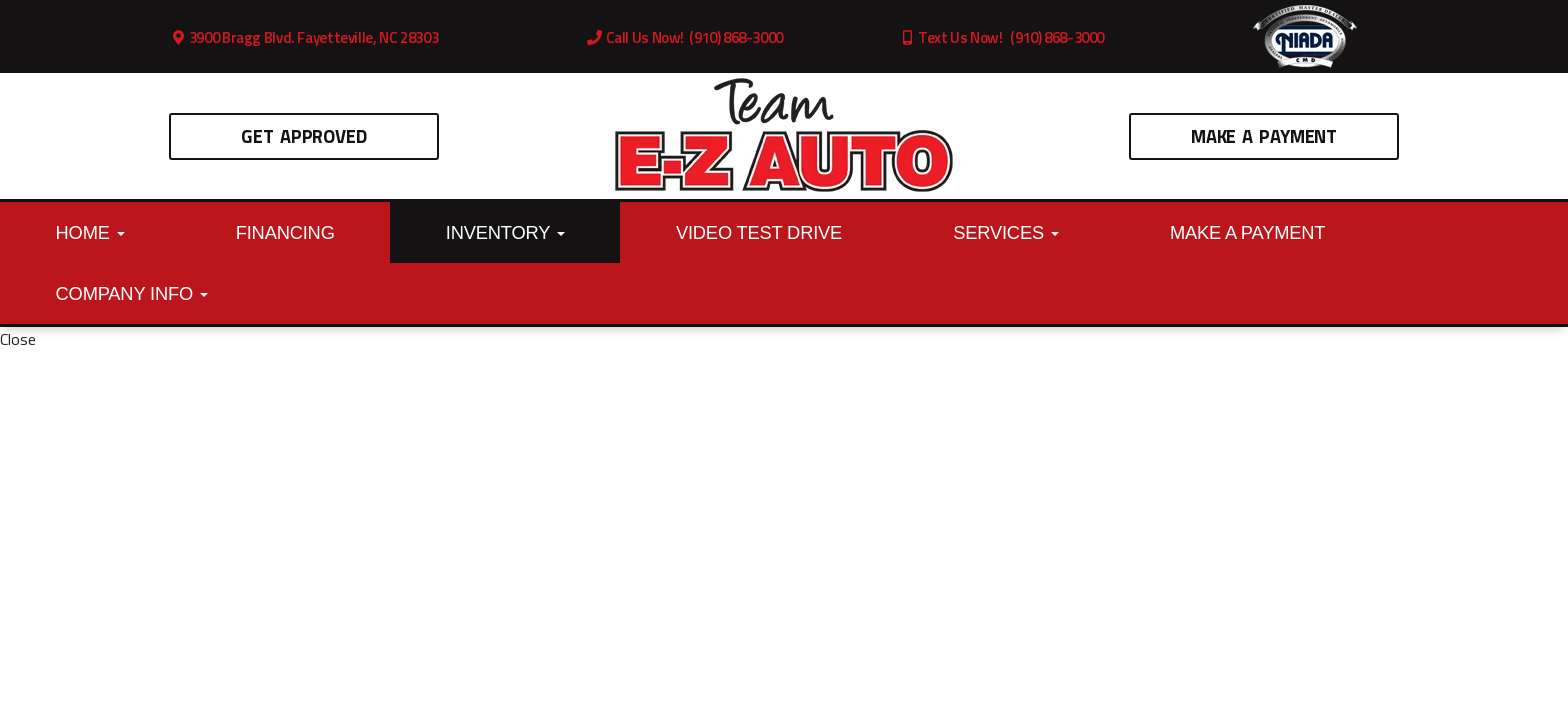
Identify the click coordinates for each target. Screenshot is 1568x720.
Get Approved (303, 136)
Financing (285, 232)
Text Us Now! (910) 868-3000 (1002, 37)
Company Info (132, 293)
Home (90, 232)
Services (1006, 232)
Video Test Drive (759, 232)
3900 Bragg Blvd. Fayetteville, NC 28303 (305, 37)
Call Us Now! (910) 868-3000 (685, 37)
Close (18, 339)
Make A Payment (1264, 136)
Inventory (505, 232)
